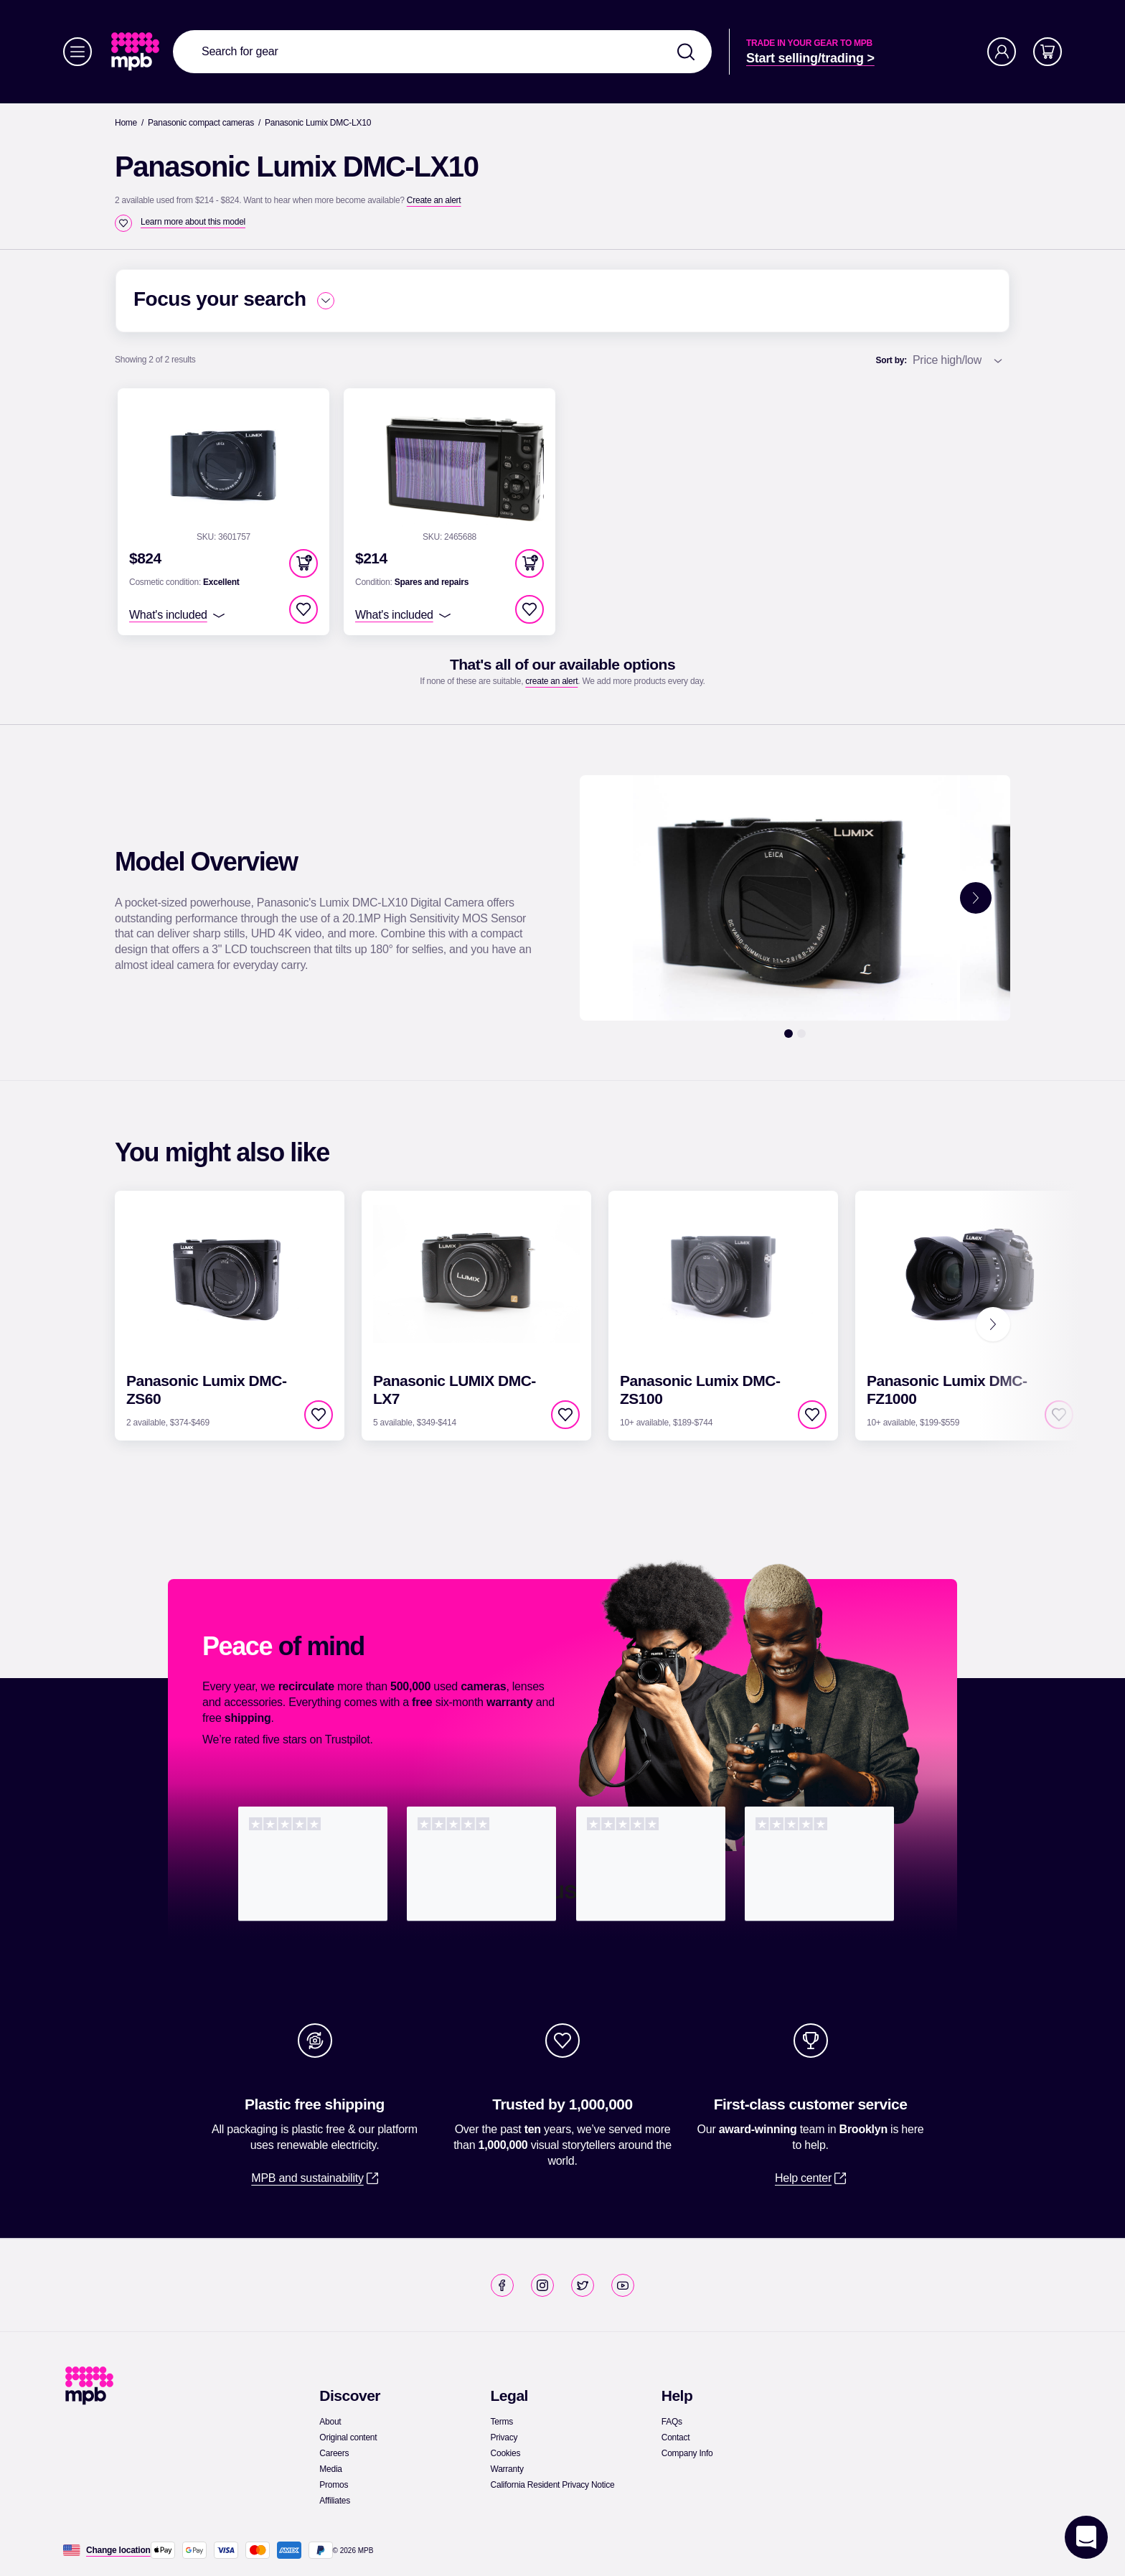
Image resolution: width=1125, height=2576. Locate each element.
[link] (136, 51)
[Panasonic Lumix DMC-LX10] (318, 122)
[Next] (993, 1324)
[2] (801, 1033)
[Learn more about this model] (193, 222)
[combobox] (442, 51)
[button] (303, 563)
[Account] (1001, 51)
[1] (788, 1033)
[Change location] (118, 2550)
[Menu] (77, 51)
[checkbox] (123, 223)
